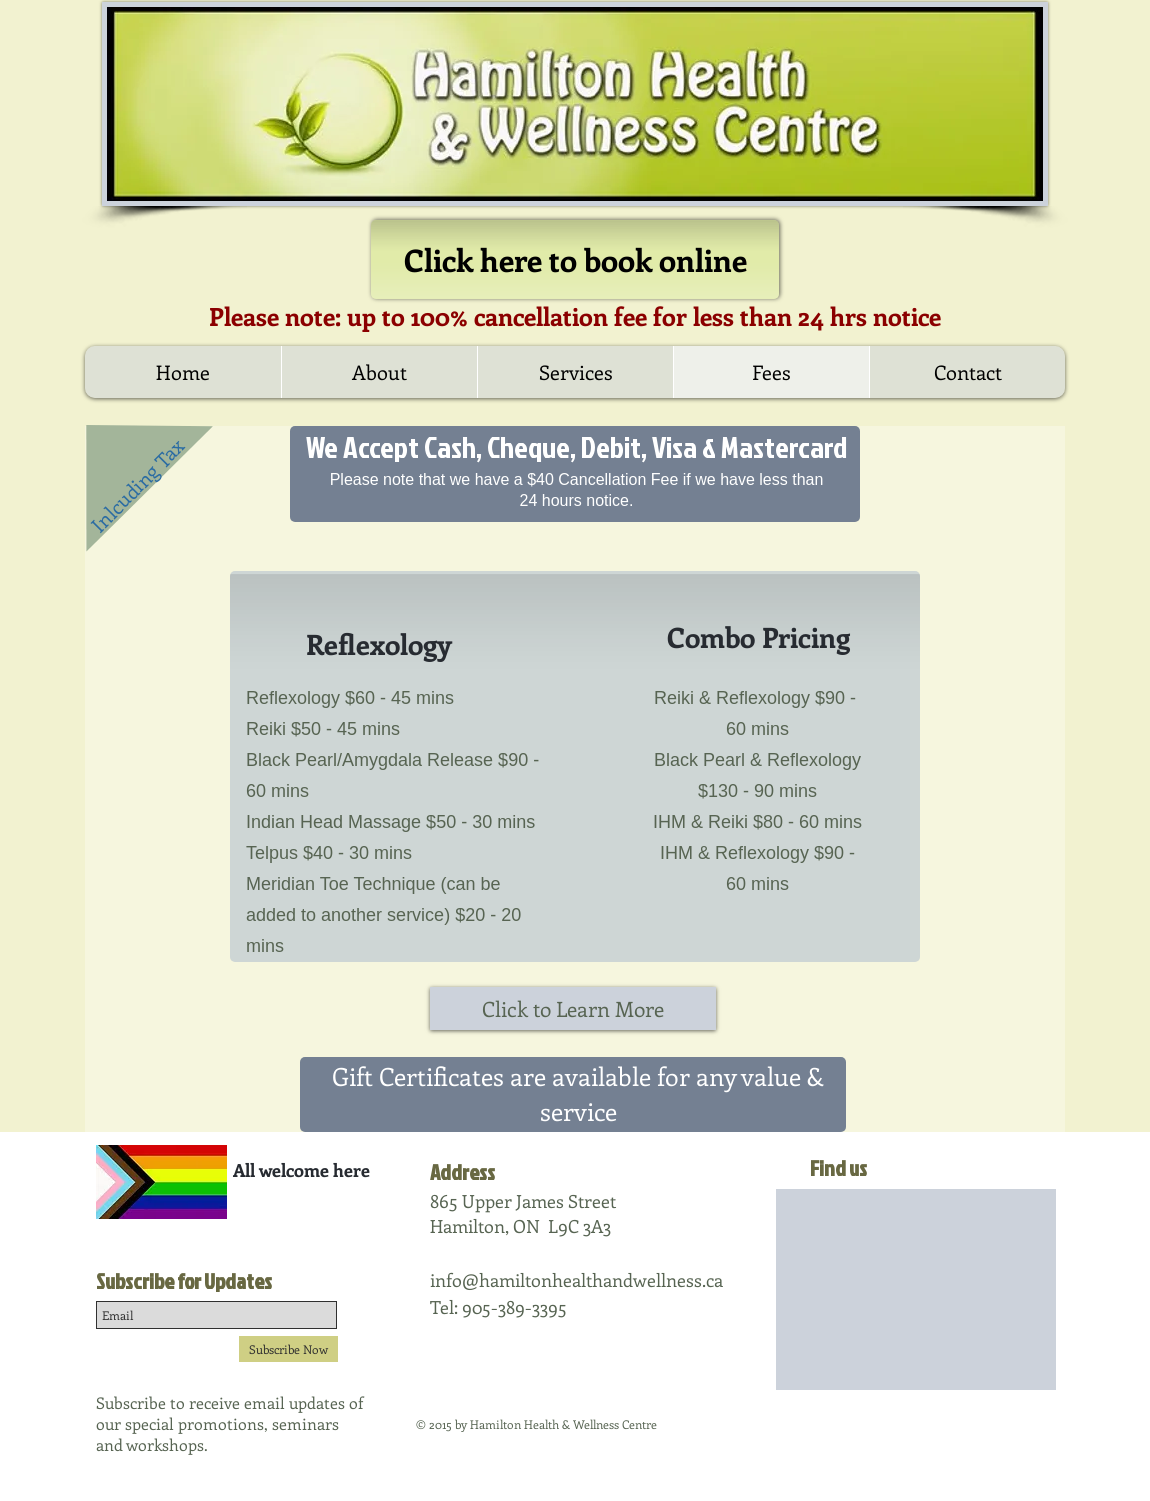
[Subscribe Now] (288, 1349)
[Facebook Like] (134, 1244)
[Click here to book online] (575, 259)
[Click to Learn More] (573, 1008)
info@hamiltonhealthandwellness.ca (576, 1280)
